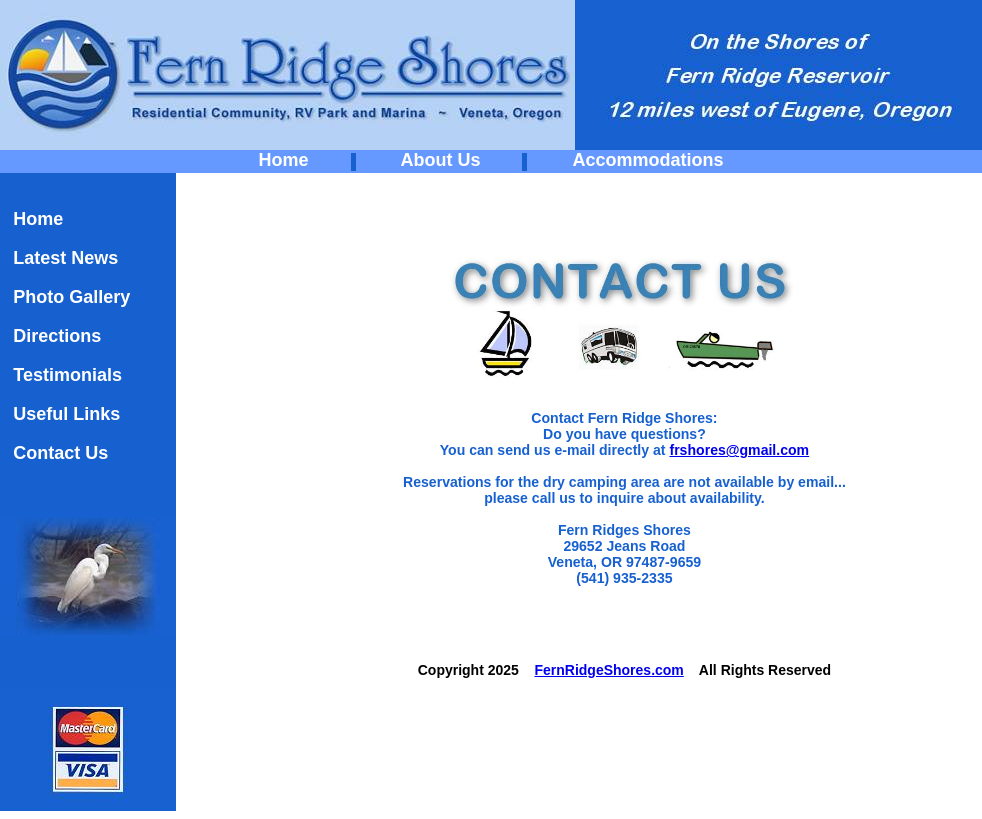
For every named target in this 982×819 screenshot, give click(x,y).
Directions (57, 336)
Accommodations (647, 160)
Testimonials (67, 375)
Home (284, 160)
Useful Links (66, 414)
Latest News (65, 258)
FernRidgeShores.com (608, 670)
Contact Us (60, 453)
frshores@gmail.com (739, 450)
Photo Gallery (71, 297)
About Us (440, 160)
